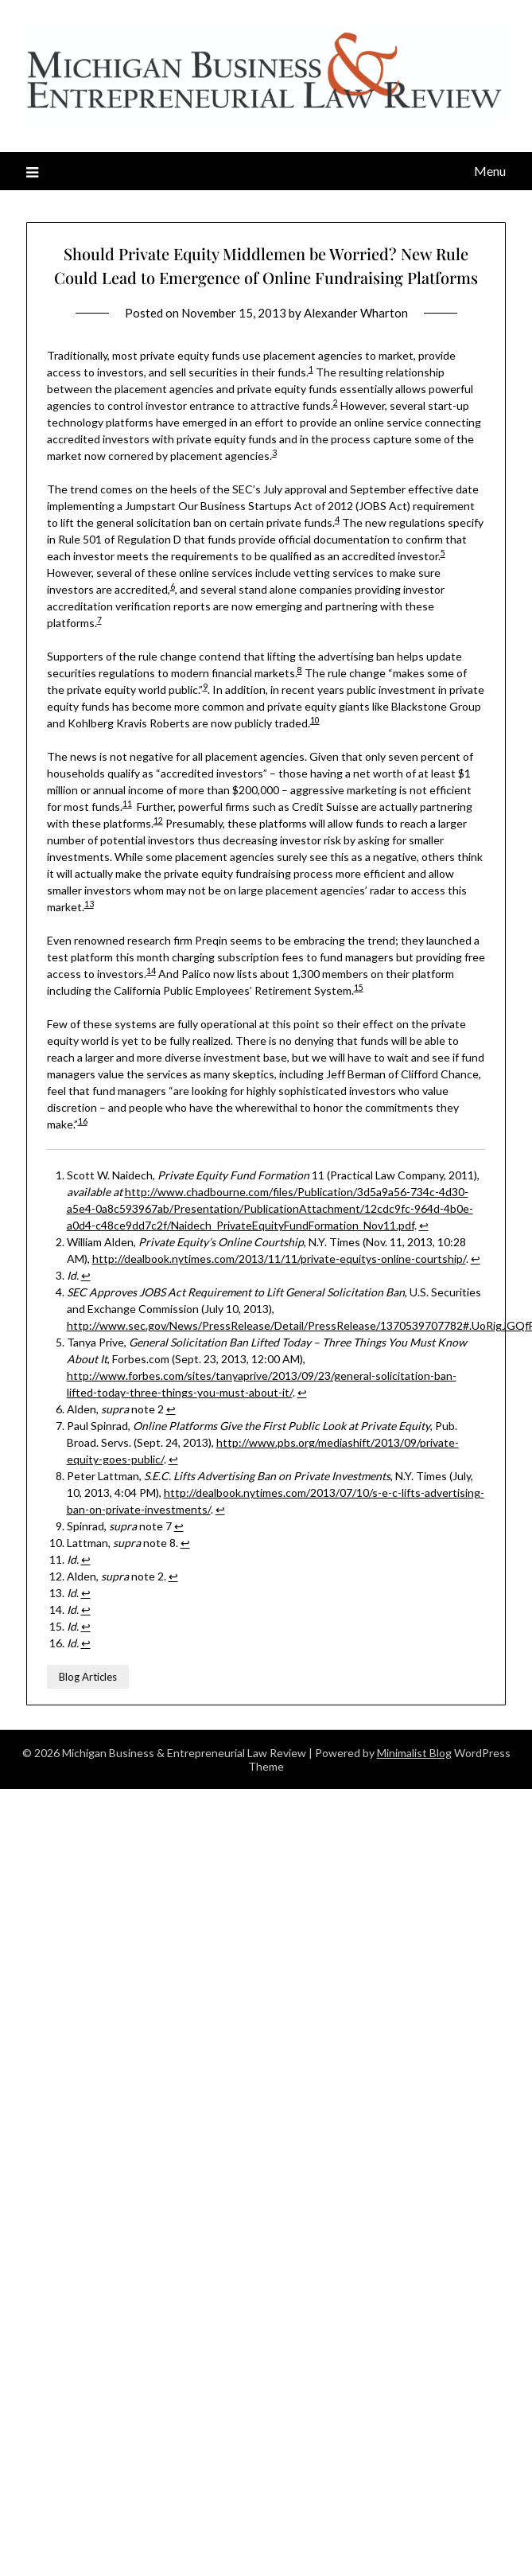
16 (82, 1121)
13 (89, 904)
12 (158, 820)
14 (151, 971)
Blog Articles (88, 1676)
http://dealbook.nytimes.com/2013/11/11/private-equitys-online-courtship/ (279, 1258)
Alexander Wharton (356, 313)
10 (315, 720)
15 (358, 987)
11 (127, 804)
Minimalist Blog (414, 1753)
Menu (490, 170)
